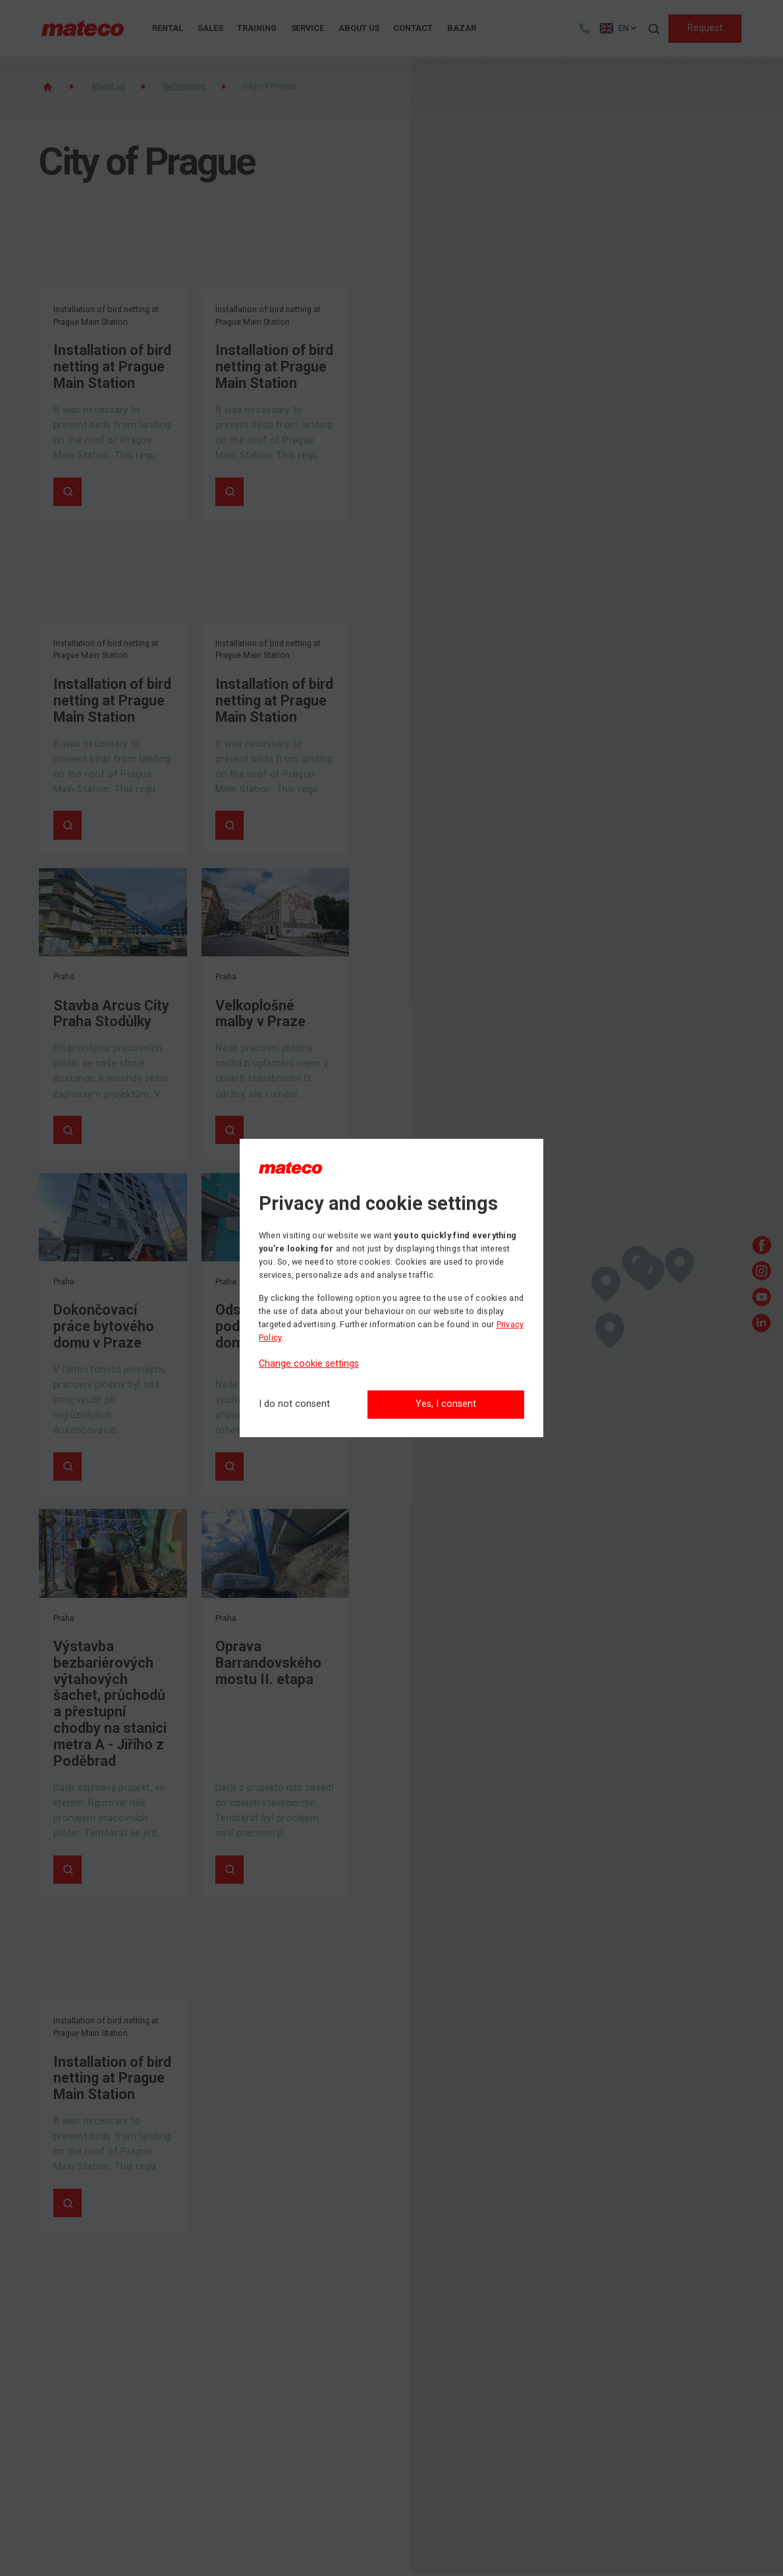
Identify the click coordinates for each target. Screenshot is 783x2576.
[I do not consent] (294, 1404)
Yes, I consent (446, 1404)
